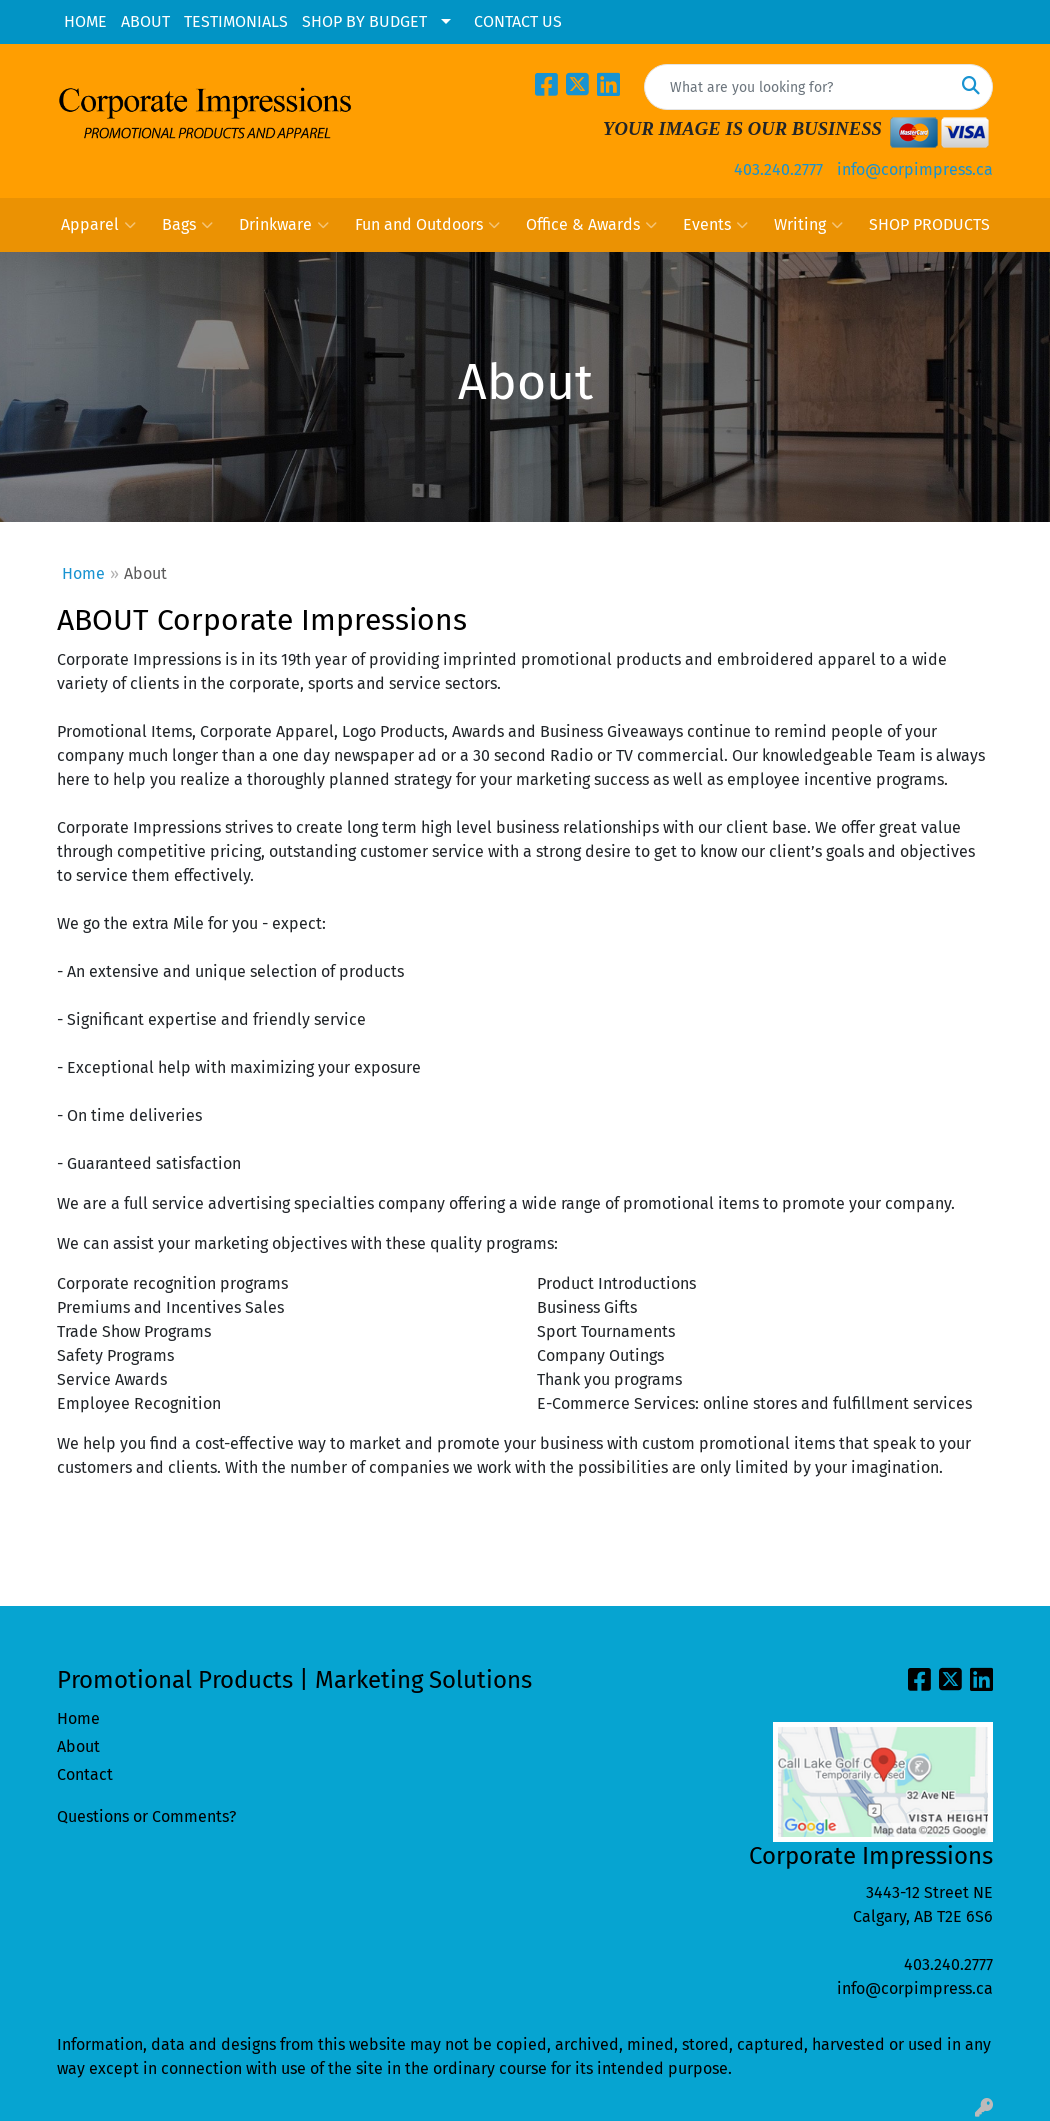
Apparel (98, 225)
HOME (85, 21)
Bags (187, 225)
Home (83, 573)
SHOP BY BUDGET (364, 21)
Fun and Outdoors (427, 225)
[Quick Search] (797, 87)
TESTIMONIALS (236, 21)
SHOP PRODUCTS (929, 224)
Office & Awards (591, 225)
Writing (808, 225)
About (78, 1746)
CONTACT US (518, 21)
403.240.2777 (778, 169)
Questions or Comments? (146, 1816)
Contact (85, 1774)
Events (715, 225)
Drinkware (284, 225)
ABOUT (145, 21)
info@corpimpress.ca (915, 169)
